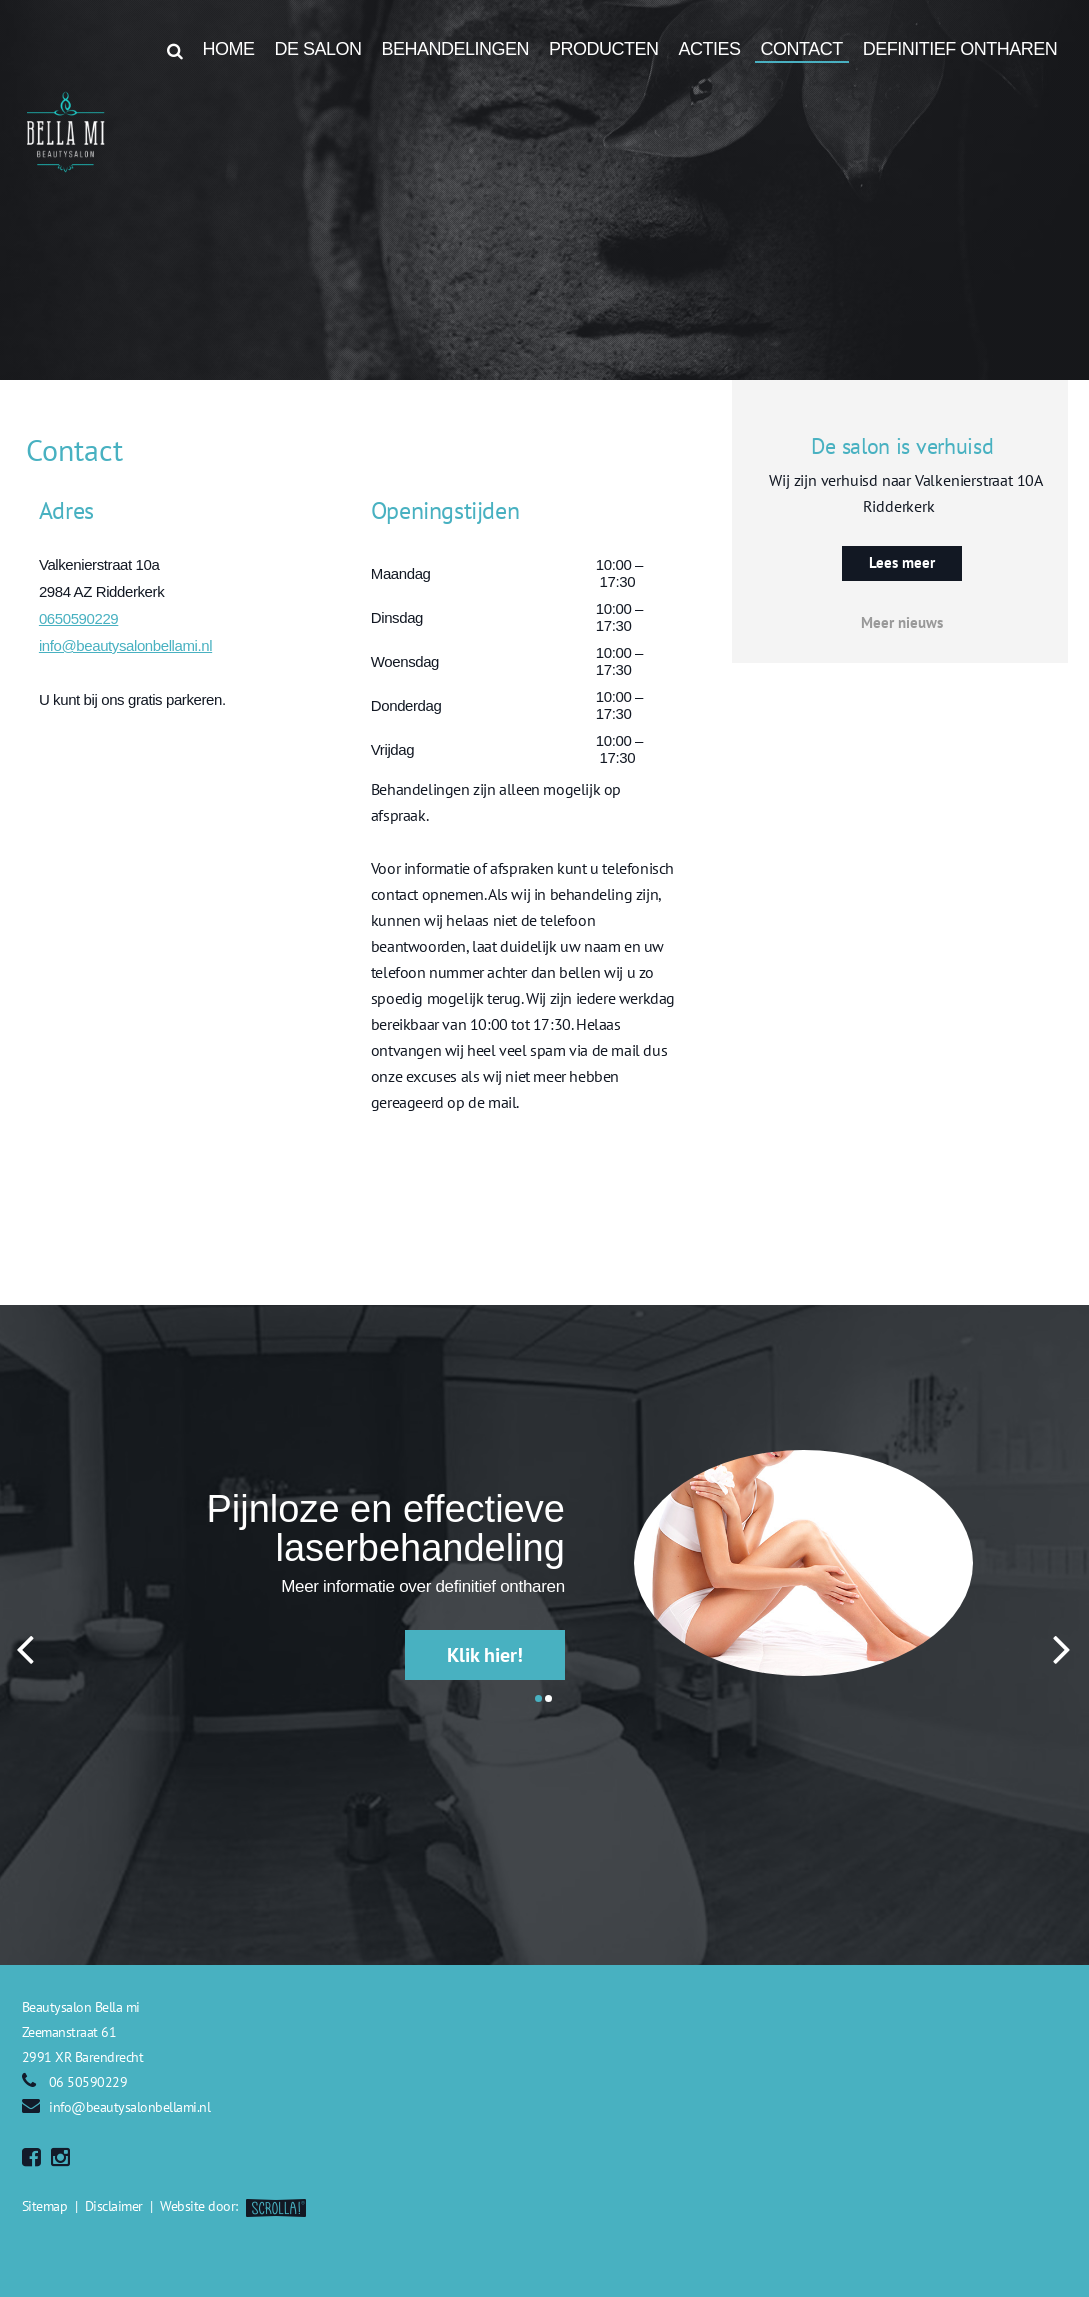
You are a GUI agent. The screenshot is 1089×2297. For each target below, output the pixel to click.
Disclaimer (114, 2206)
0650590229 (78, 618)
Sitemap (45, 2206)
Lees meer (902, 562)
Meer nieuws (902, 622)
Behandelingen (455, 49)
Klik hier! (485, 1655)
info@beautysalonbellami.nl (125, 645)
